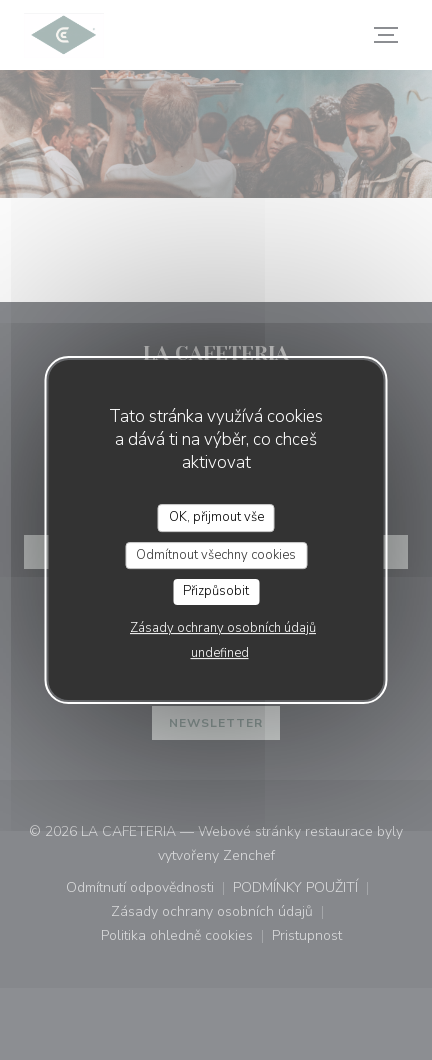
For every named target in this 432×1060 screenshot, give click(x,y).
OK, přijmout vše (216, 517)
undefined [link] (220, 653)
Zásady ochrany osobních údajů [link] (223, 628)
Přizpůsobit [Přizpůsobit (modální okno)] (216, 591)
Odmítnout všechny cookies (216, 555)
